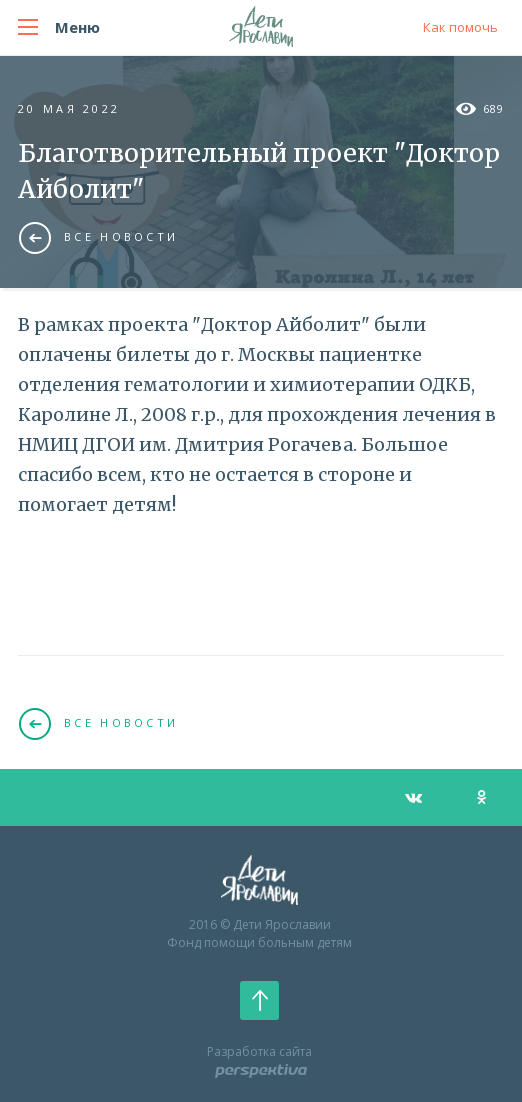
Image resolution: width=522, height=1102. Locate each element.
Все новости (98, 237)
